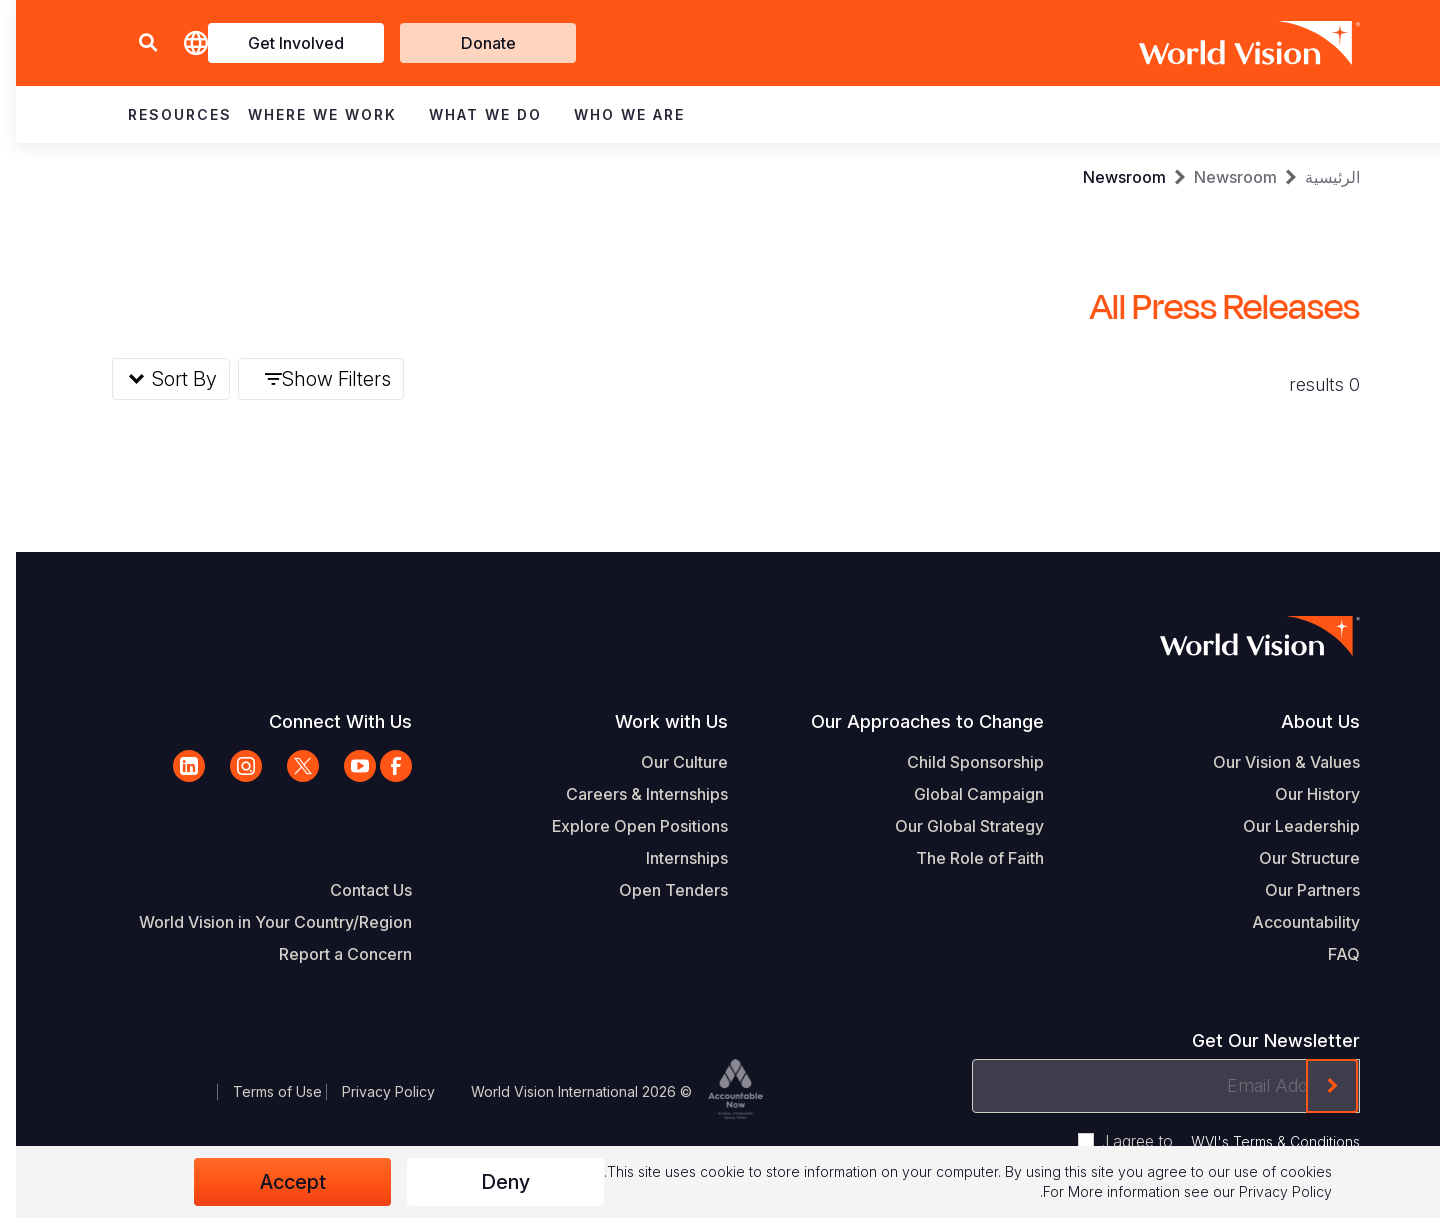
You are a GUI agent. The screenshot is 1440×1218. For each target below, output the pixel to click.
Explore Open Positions (624, 826)
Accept (277, 1182)
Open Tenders (657, 890)
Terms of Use (261, 1091)
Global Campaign (963, 794)
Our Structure (1293, 858)
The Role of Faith (964, 858)
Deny (489, 1182)
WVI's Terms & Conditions (1259, 1141)
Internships (671, 858)
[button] (132, 43)
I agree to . (1215, 1141)
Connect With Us (324, 721)
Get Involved (280, 43)
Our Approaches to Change (911, 721)
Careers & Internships (631, 794)
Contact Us (355, 890)
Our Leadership (1285, 826)
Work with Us (655, 721)
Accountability (1290, 922)
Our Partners (1296, 890)
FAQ (1328, 954)
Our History (1301, 794)
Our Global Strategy (953, 826)
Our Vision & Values (1270, 762)
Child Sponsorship (959, 762)
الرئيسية (1316, 177)
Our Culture (668, 762)
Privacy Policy (372, 1091)
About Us (1304, 721)
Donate (472, 43)
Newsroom (1219, 177)
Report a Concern (329, 954)
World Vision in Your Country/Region (259, 922)
